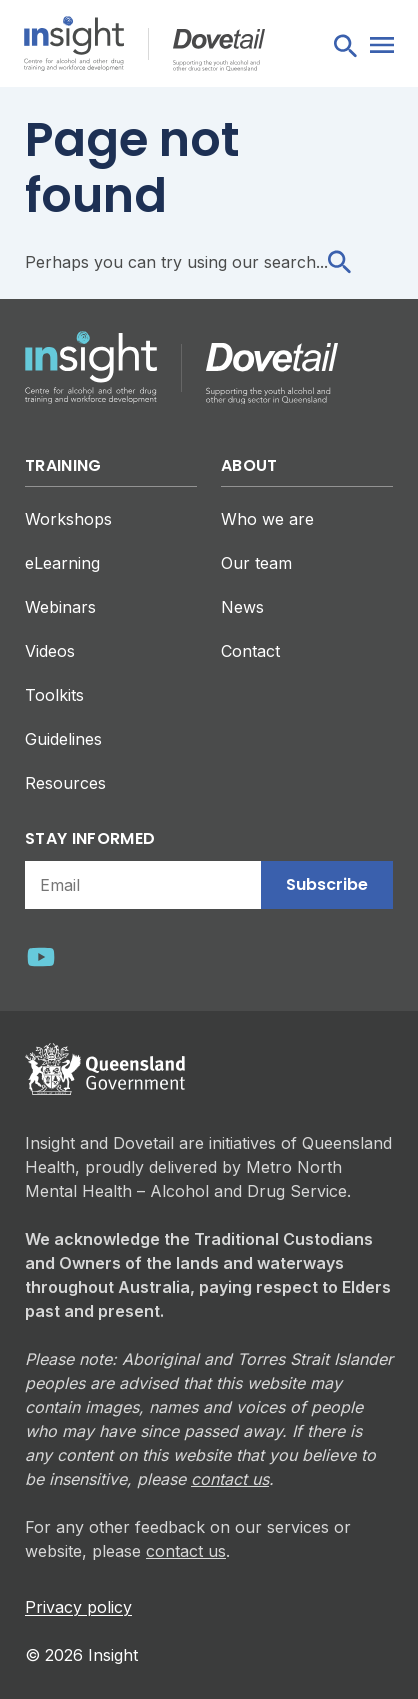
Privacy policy (78, 1607)
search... (307, 262)
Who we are (267, 519)
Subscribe (327, 884)
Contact (250, 651)
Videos (50, 651)
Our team (256, 563)
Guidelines (63, 739)
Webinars (60, 607)
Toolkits (54, 695)
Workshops (68, 519)
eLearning (62, 563)
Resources (65, 783)
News (242, 607)
